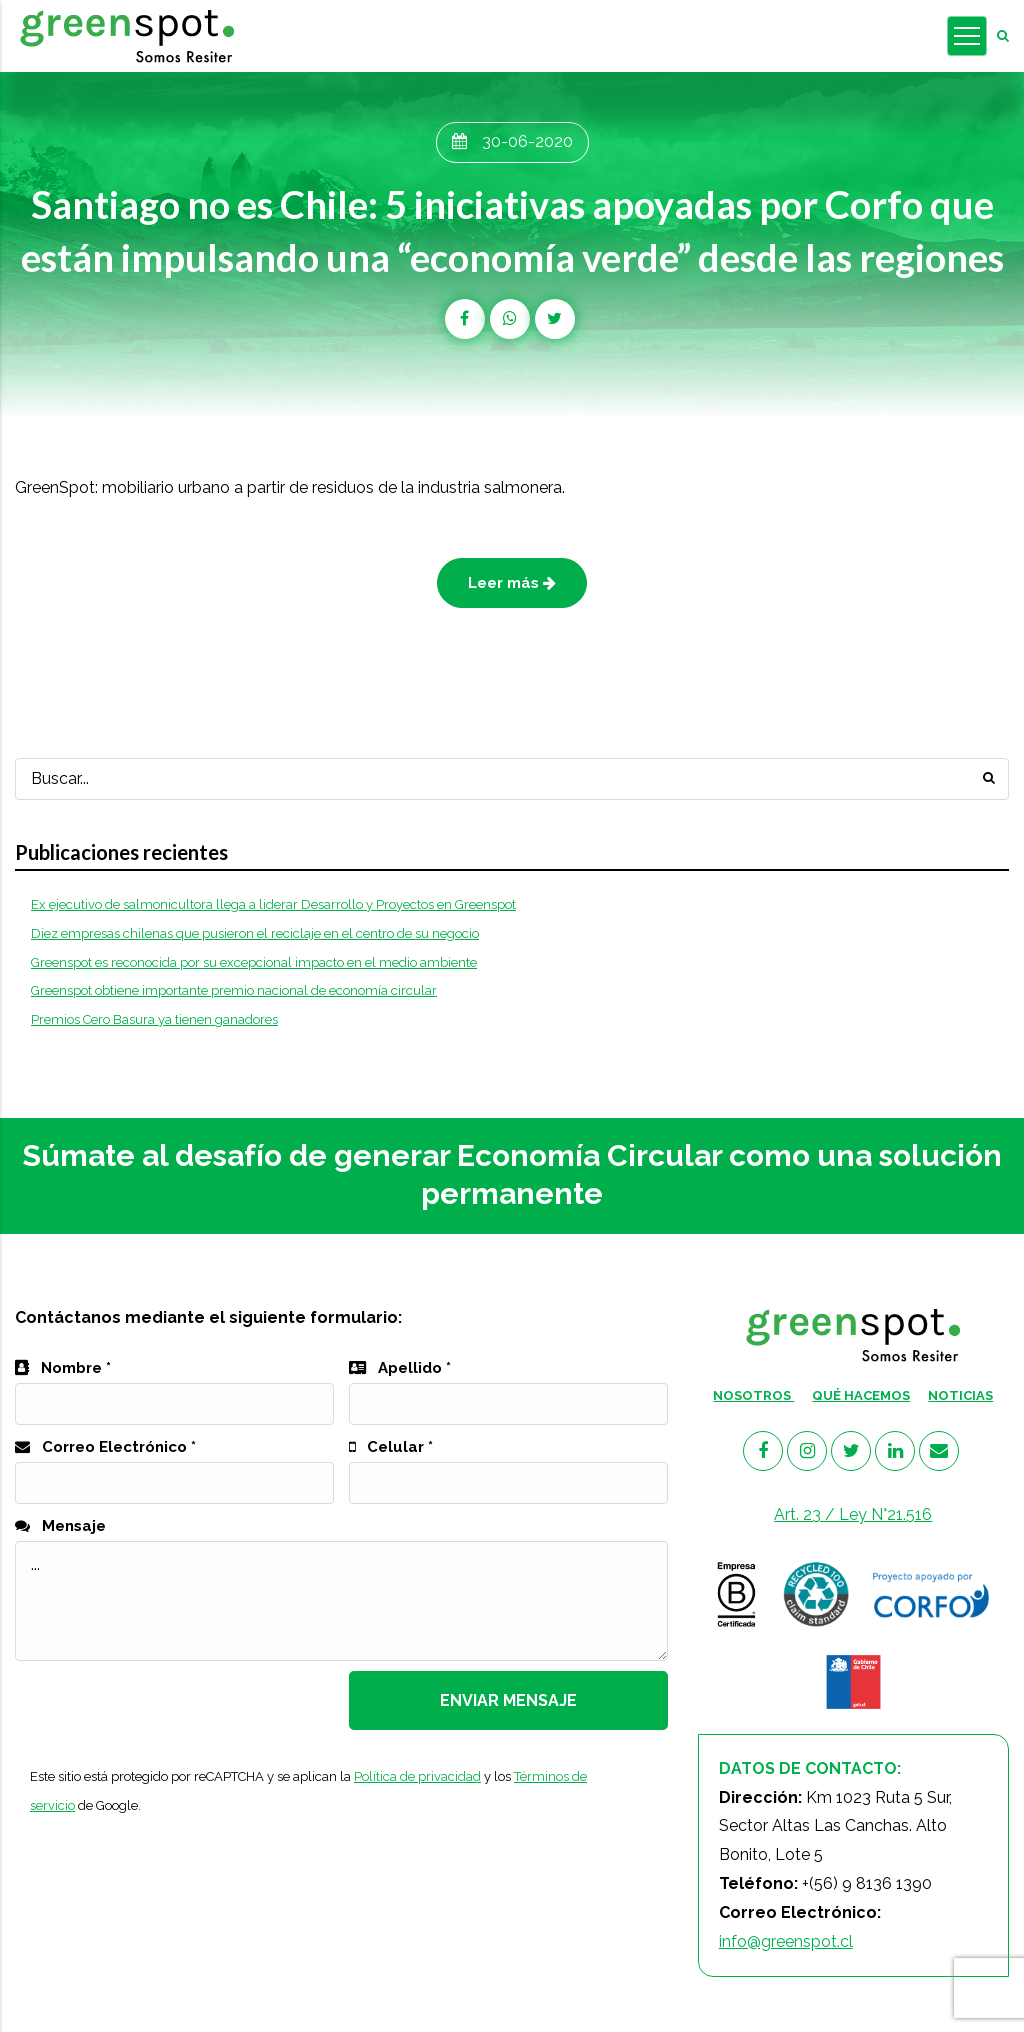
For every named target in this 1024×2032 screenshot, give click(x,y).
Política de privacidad (417, 1776)
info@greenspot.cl (786, 1941)
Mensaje (60, 1526)
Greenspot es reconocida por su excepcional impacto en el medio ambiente (254, 962)
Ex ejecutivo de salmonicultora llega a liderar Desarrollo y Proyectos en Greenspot (273, 904)
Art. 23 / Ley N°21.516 (853, 1514)
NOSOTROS (753, 1395)
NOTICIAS (960, 1395)
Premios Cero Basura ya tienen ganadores (154, 1019)
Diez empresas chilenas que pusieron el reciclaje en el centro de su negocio (255, 933)
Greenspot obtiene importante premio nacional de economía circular (234, 990)
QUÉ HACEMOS (861, 1395)
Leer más (511, 583)
